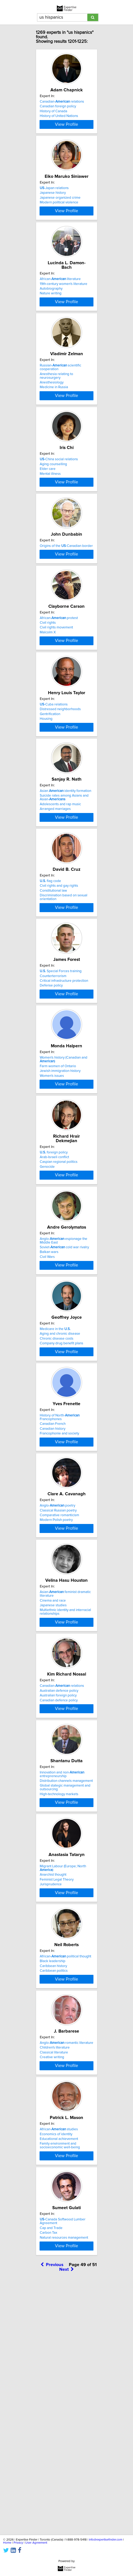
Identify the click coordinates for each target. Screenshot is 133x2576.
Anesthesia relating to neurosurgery (56, 411)
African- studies (59, 2367)
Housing (46, 809)
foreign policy (54, 1286)
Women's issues (52, 1206)
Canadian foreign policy (58, 111)
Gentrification (50, 804)
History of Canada (53, 116)
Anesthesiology (52, 418)
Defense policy (51, 1103)
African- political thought (65, 2171)
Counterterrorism (53, 1094)
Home (7, 2542)
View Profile (66, 136)
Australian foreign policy (58, 1885)
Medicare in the (55, 1482)
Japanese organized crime (60, 214)
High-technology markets (59, 1996)
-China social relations (59, 499)
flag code (50, 991)
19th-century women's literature (63, 307)
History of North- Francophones (60, 1582)
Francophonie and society (59, 1599)
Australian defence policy (59, 1880)
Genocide (47, 1300)
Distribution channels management (66, 1982)
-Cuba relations (54, 794)
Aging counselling (53, 504)
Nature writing (50, 317)
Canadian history (52, 1594)
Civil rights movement (56, 705)
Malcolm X (48, 710)
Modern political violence (59, 219)
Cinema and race (53, 1786)
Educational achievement (59, 2377)
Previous (52, 2515)
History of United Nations (59, 120)
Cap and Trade (51, 2474)
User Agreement (36, 2542)
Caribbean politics (54, 2185)
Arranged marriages (55, 911)
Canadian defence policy (59, 1890)
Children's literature (55, 2274)
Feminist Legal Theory (57, 2086)
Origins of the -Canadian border (66, 598)
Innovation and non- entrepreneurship (62, 1976)
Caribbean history (53, 2180)
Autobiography (51, 312)
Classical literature (54, 2279)
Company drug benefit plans (61, 1497)
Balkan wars (49, 1397)
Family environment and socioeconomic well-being (60, 2383)
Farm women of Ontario (58, 1196)
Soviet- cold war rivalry (64, 1393)
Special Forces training (61, 1089)
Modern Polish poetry (56, 1693)
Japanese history (53, 209)
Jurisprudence (51, 2090)
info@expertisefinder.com (105, 2539)
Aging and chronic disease (60, 1487)
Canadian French (53, 1589)
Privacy (18, 2542)
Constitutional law (53, 1000)
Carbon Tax (48, 2479)
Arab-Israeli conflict (54, 1291)
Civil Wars (47, 1402)
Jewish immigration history (60, 1201)
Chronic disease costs (56, 1492)
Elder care (48, 509)
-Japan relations (54, 204)
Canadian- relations (62, 106)
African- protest (59, 696)
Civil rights (48, 701)
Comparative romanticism (59, 1689)
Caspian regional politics (58, 1295)
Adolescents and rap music (60, 906)
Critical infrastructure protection (64, 1099)
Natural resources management (64, 2484)
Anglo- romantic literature (66, 2269)
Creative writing (52, 2283)
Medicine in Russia (54, 423)
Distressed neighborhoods (60, 799)
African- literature (60, 303)
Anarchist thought (53, 2081)
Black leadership (52, 2175)
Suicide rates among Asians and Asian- (64, 899)
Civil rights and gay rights (59, 996)
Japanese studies (53, 1791)
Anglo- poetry (57, 1679)
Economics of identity (56, 2372)
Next (66, 2519)
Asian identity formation (65, 893)
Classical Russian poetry (58, 1684)
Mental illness (50, 514)
